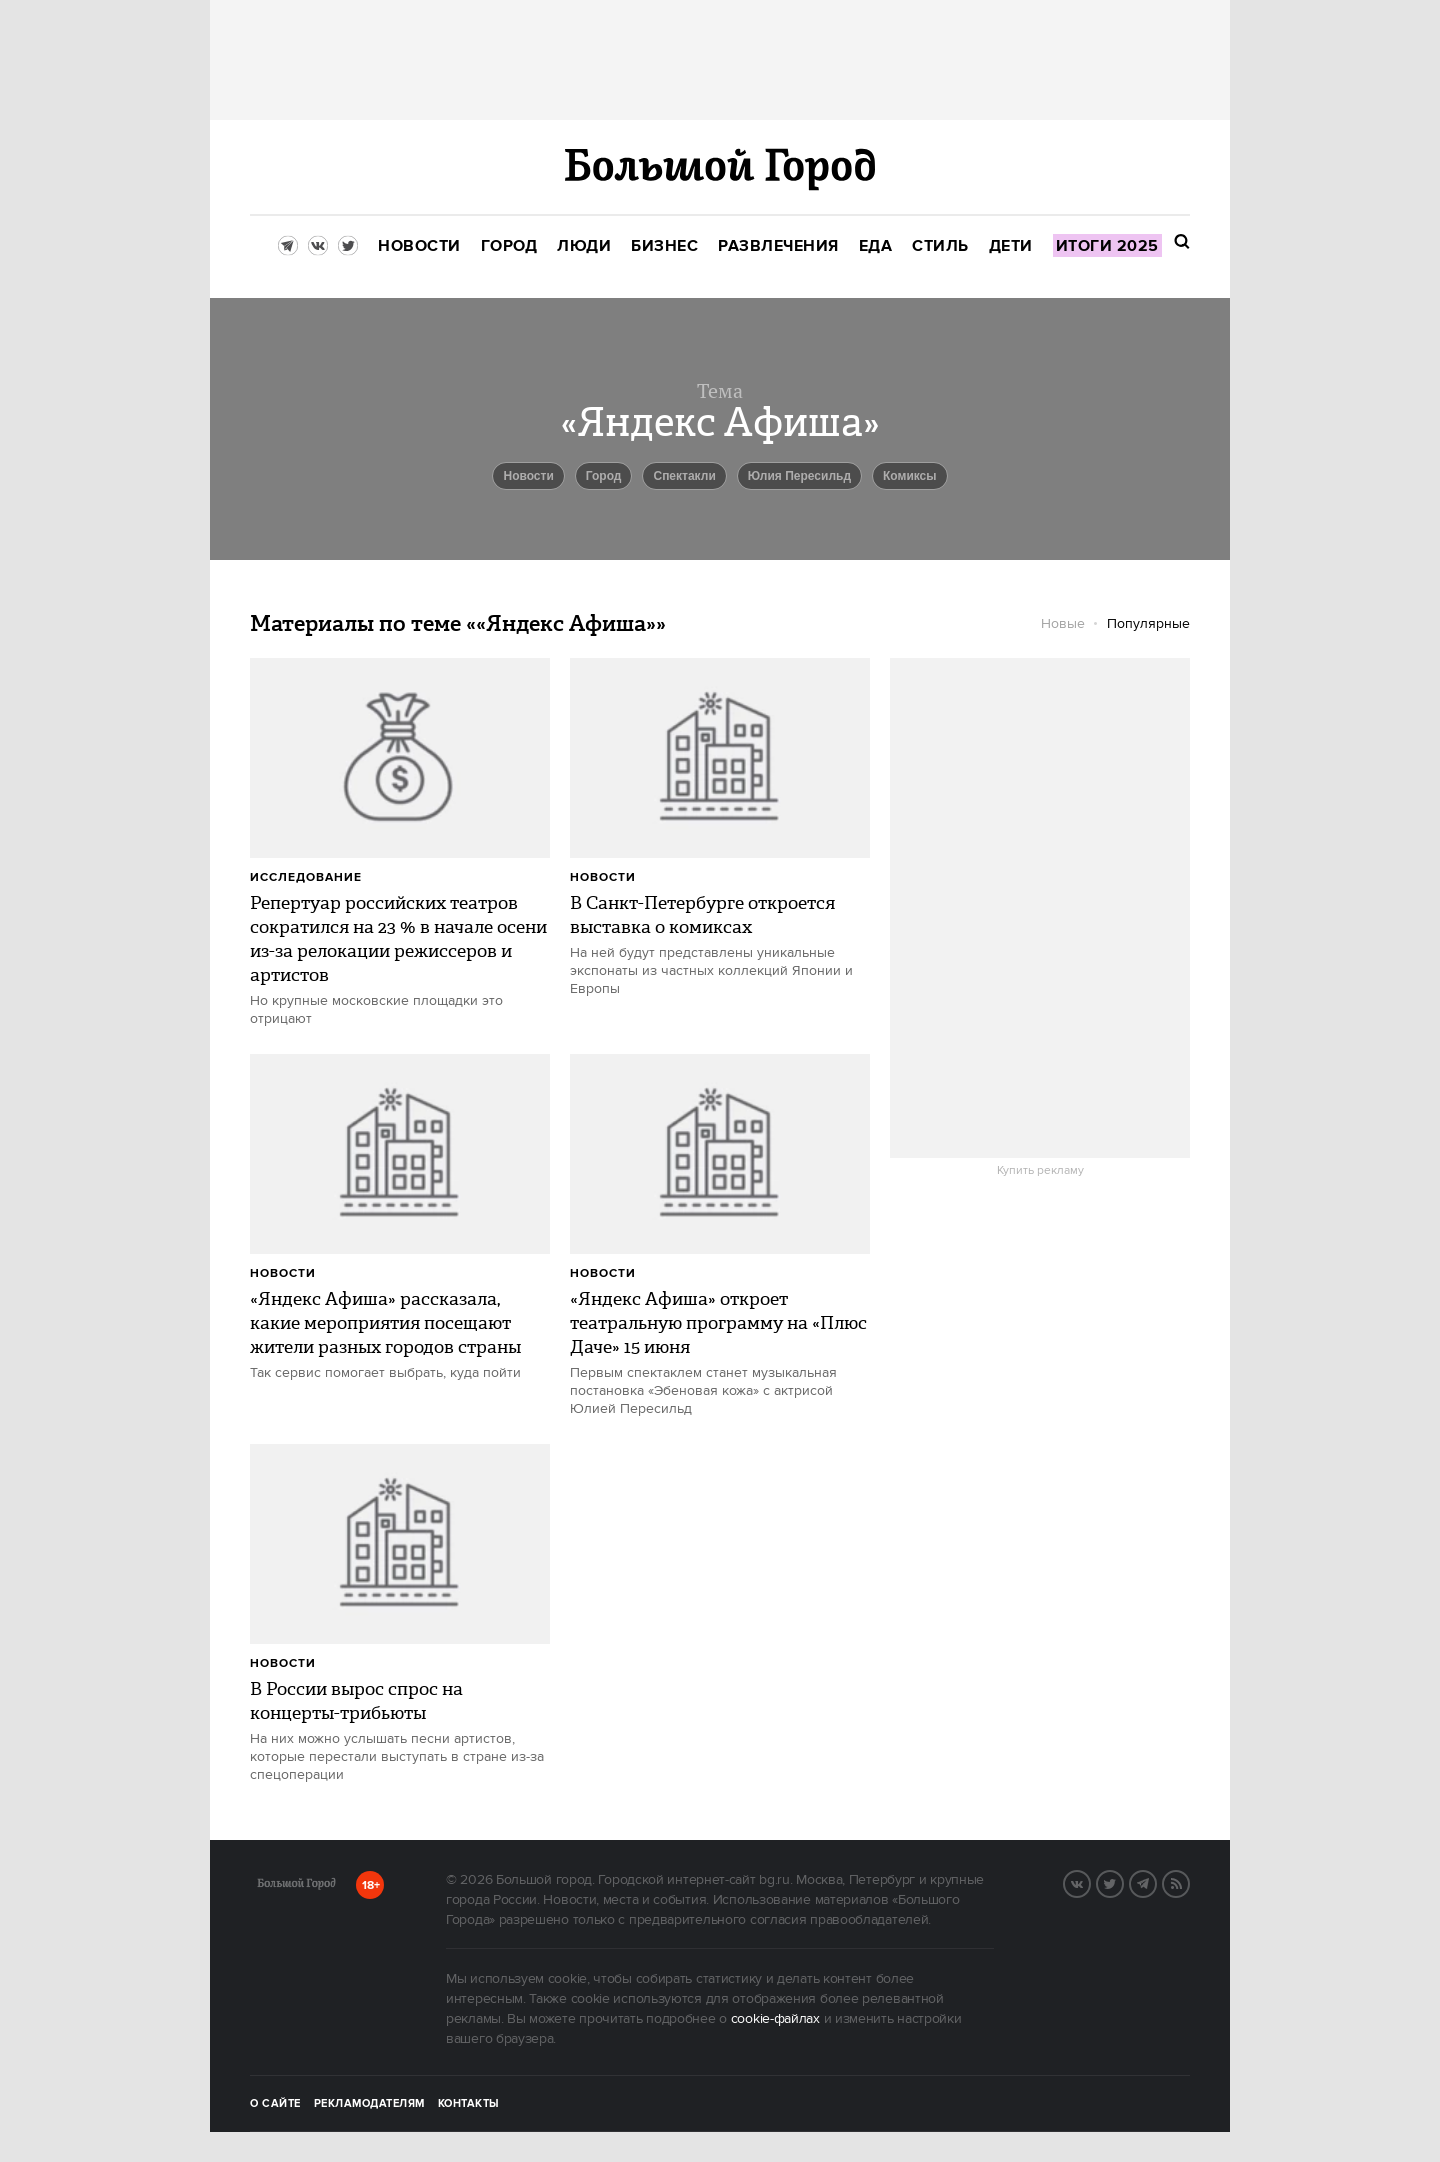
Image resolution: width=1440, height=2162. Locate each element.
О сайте (275, 2104)
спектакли (684, 476)
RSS (1189, 1882)
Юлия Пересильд (799, 476)
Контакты (469, 2104)
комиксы (910, 476)
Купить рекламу (1040, 1171)
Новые (1063, 624)
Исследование (306, 877)
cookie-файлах (775, 2019)
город (604, 476)
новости (528, 476)
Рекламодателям (369, 2104)
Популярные (1148, 624)
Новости (603, 877)
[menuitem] (419, 246)
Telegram (1156, 1882)
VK (1090, 1882)
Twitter (1123, 1882)
